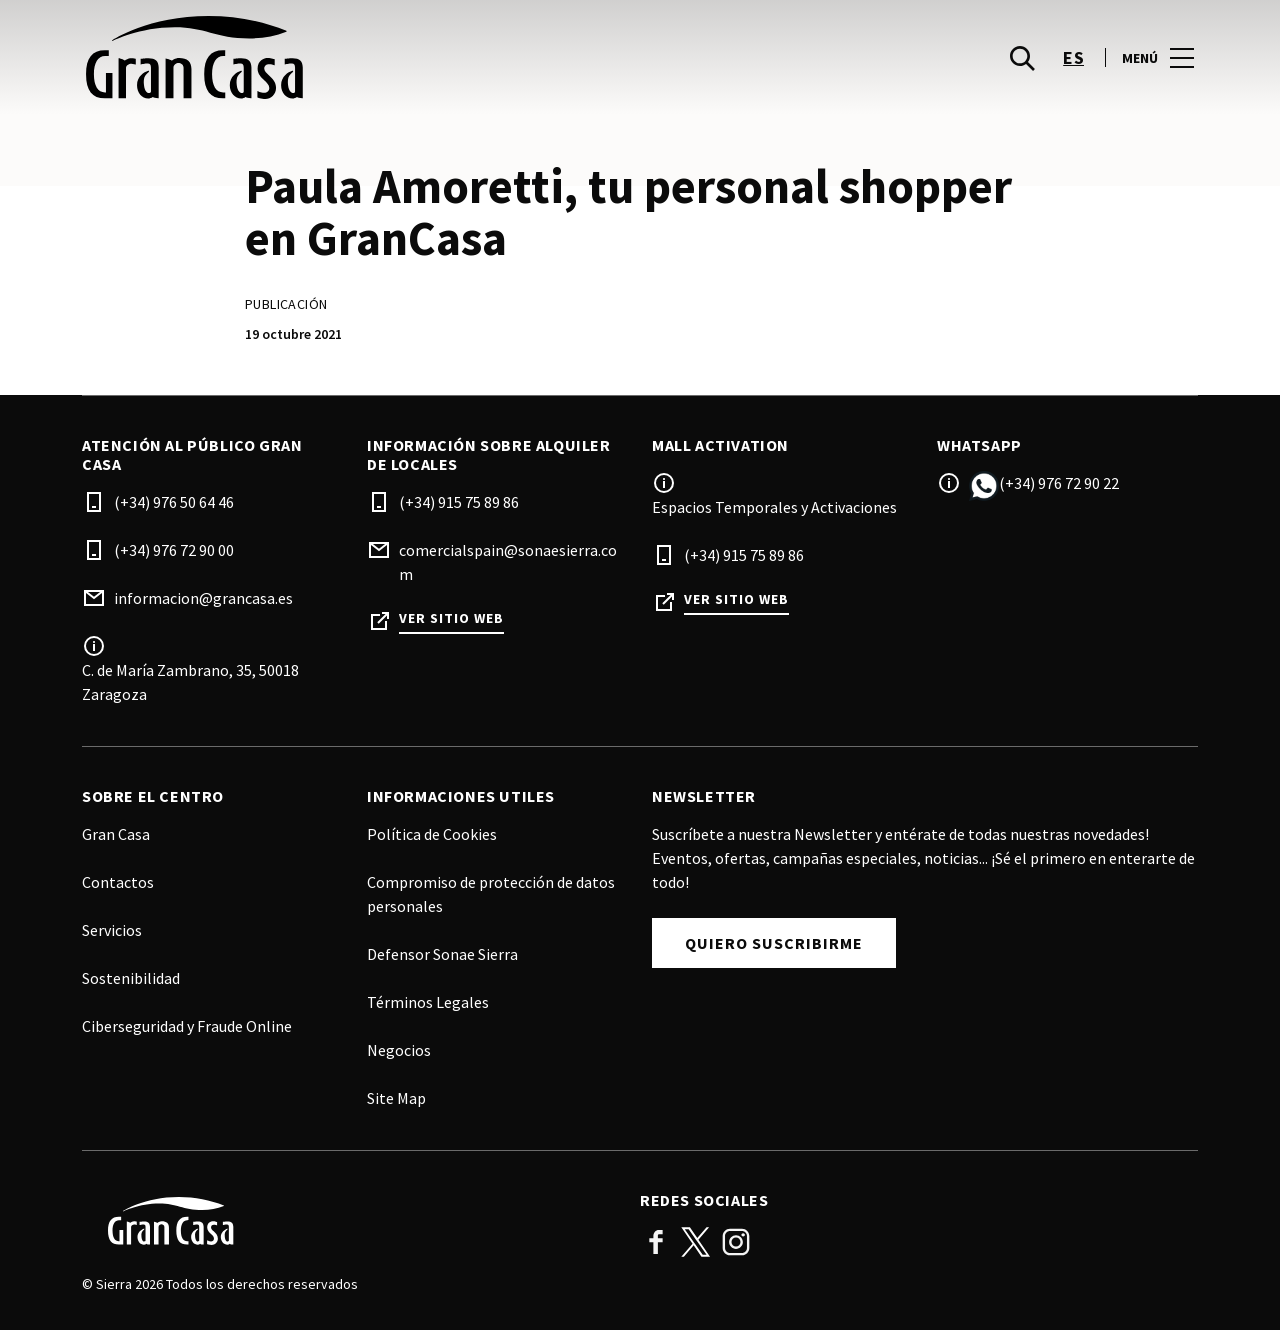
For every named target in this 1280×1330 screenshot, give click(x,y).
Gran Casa (116, 834)
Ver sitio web (451, 618)
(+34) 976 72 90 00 (174, 550)
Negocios (399, 1050)
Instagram (736, 1242)
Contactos (118, 882)
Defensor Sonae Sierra (442, 954)
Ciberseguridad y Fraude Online (187, 1026)
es (1073, 60)
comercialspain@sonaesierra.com (508, 562)
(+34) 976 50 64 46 (174, 502)
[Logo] (349, 1221)
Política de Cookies (432, 834)
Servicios (112, 930)
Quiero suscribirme (774, 943)
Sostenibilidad (131, 978)
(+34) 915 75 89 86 (459, 502)
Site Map (396, 1098)
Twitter (696, 1242)
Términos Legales (428, 1002)
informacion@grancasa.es (203, 598)
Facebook (656, 1242)
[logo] (363, 60)
